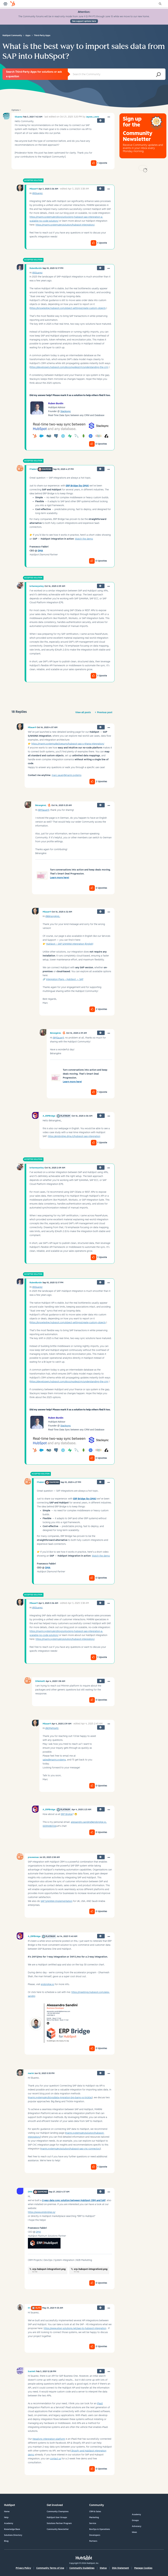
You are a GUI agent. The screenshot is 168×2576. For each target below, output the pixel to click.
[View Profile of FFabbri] (33, 469)
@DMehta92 (51, 1728)
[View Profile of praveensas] (33, 1857)
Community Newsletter (58, 2529)
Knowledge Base (12, 2529)
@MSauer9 (43, 810)
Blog (6, 2541)
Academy (8, 2523)
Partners (93, 2541)
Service (92, 2523)
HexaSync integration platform (48, 2439)
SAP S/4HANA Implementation (56, 1901)
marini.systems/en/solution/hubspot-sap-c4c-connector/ (70, 2148)
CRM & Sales (95, 2511)
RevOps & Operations (99, 2529)
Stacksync (65, 411)
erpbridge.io (47, 1984)
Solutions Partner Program (59, 2523)
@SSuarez (37, 193)
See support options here (84, 21)
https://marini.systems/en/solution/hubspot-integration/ (65, 224)
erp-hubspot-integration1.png (49, 2269)
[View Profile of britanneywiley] (37, 586)
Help (6, 2517)
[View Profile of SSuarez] (18, 117)
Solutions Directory (13, 2535)
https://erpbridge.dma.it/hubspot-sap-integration (74, 1136)
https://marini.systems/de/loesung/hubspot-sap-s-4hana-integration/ (67, 743)
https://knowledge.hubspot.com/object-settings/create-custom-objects (68, 308)
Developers (94, 2535)
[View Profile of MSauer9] (34, 189)
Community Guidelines (81, 2568)
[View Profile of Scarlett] (31, 2371)
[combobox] (117, 74)
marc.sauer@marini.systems (66, 775)
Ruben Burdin (55, 403)
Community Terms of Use (50, 2568)
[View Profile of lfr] (29, 2308)
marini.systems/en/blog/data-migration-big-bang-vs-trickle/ (60, 2097)
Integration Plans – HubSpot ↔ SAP (64, 979)
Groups (135, 2520)
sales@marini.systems (54, 1759)
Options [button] (15, 110)
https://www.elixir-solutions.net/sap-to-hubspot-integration (75, 2328)
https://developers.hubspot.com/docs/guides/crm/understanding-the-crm (69, 367)
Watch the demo (84, 538)
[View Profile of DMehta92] (40, 1681)
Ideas (134, 2532)
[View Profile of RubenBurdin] (36, 268)
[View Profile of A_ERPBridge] (49, 1116)
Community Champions (58, 2511)
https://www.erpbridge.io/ (41, 2212)
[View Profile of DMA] (30, 2192)
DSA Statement (120, 2568)
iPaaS (100, 2403)
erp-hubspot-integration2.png (90, 2269)
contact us (55, 2458)
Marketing (94, 2517)
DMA (40, 550)
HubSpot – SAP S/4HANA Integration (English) (69, 943)
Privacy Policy (23, 2568)
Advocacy (136, 2526)
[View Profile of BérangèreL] (40, 805)
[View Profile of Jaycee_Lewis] (92, 117)
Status (103, 2568)
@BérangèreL (52, 916)
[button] (109, 117)
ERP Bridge (67, 1814)
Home (7, 2511)
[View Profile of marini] (31, 2073)
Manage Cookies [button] (143, 2568)
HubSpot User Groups (57, 2517)
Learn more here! (59, 877)
